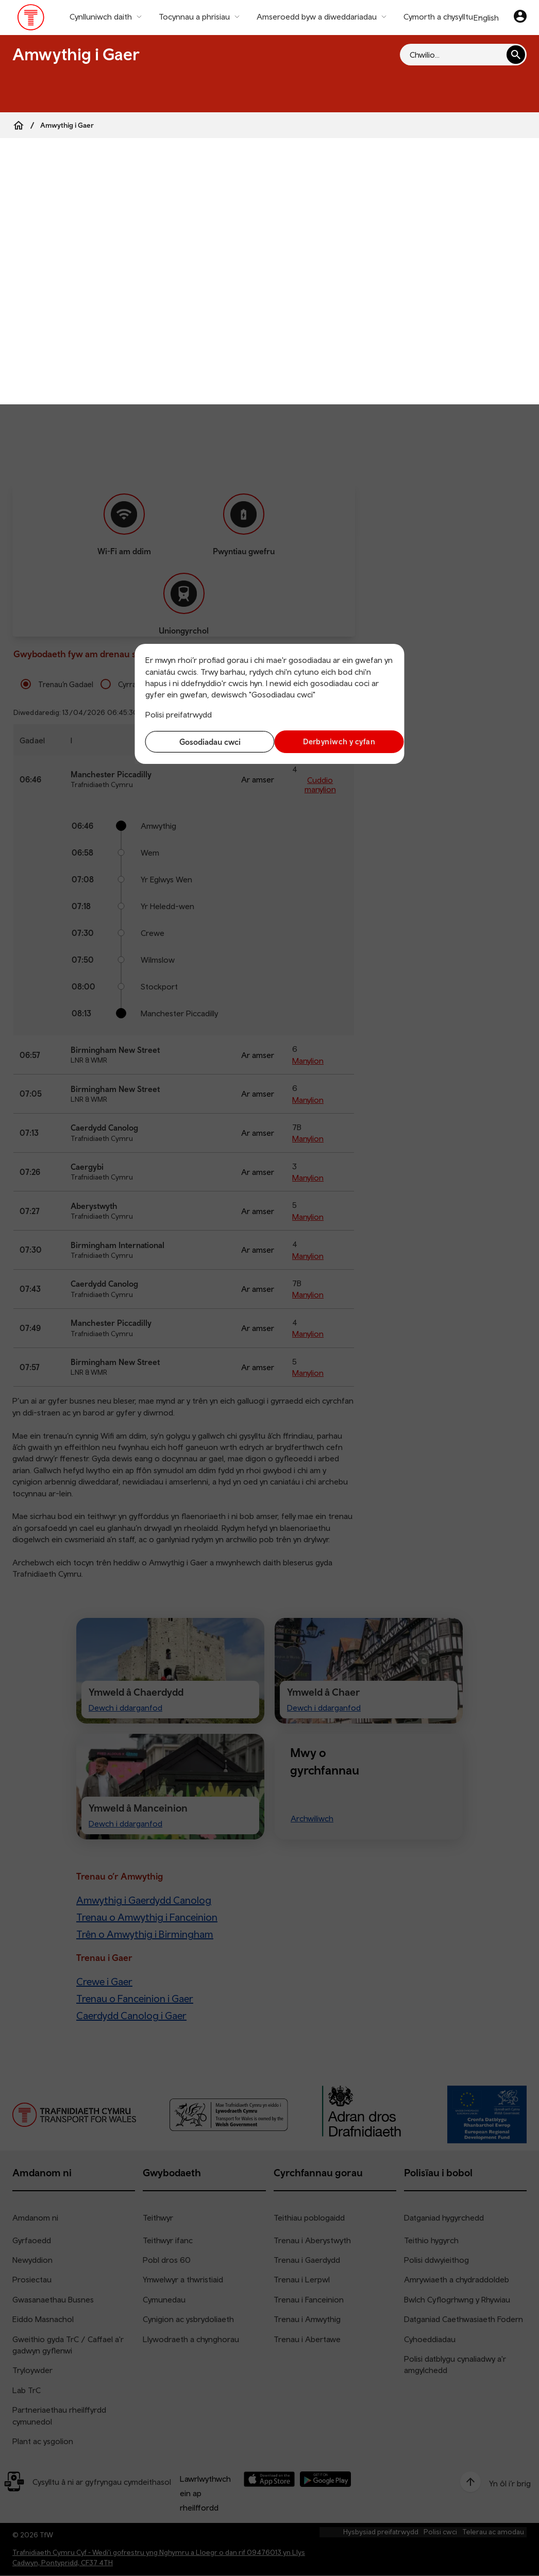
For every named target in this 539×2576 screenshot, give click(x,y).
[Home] (18, 125)
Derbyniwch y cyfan (334, 741)
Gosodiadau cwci (204, 741)
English (486, 17)
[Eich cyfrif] (520, 17)
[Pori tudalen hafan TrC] (31, 19)
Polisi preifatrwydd (178, 714)
